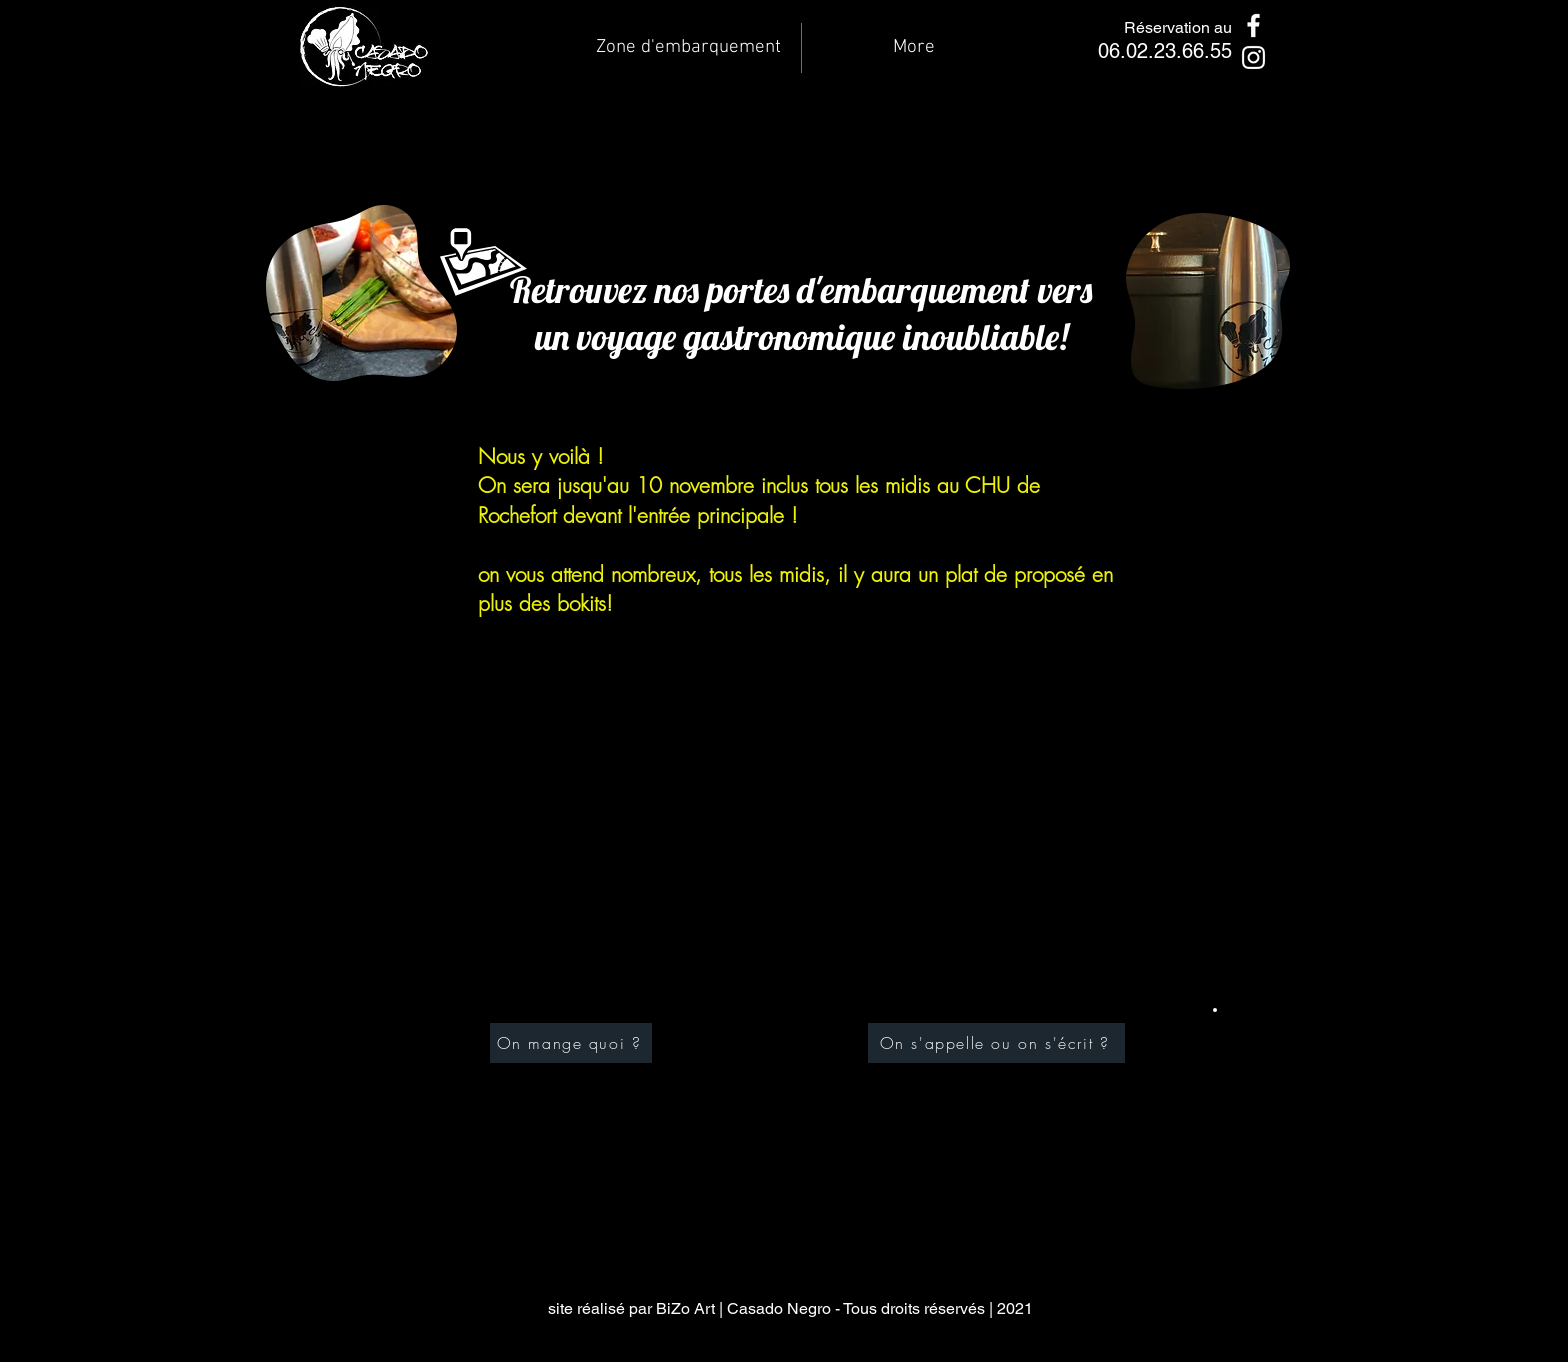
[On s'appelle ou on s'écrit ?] (996, 1043)
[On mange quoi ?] (571, 1043)
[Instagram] (1253, 57)
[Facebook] (1253, 25)
